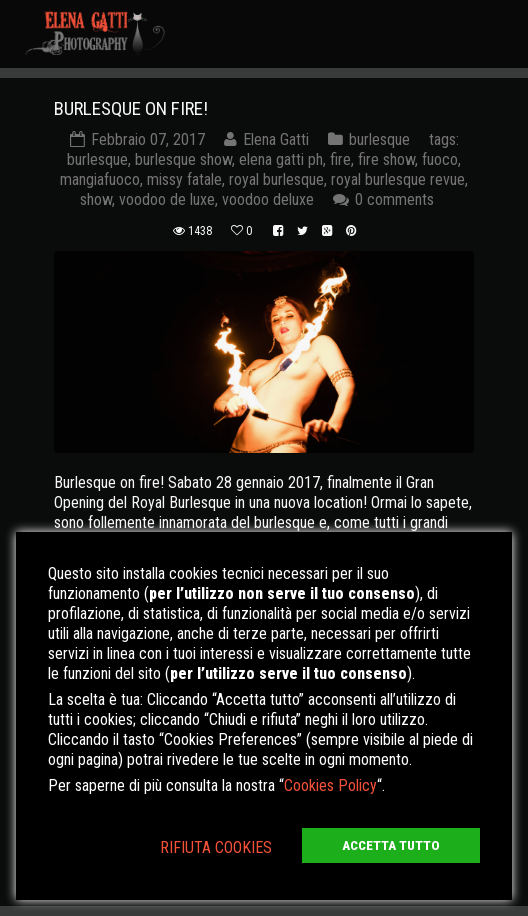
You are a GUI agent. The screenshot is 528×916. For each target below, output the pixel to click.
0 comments (394, 199)
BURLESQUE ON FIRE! (131, 108)
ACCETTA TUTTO (391, 845)
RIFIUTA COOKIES (216, 847)
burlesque (379, 139)
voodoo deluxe (268, 199)
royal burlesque (276, 179)
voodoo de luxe (167, 199)
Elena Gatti (276, 139)
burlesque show (183, 159)
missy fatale (184, 179)
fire (340, 159)
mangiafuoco (100, 179)
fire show (386, 159)
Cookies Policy (330, 785)
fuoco (440, 159)
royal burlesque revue (398, 179)
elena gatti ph (281, 159)
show (96, 199)
